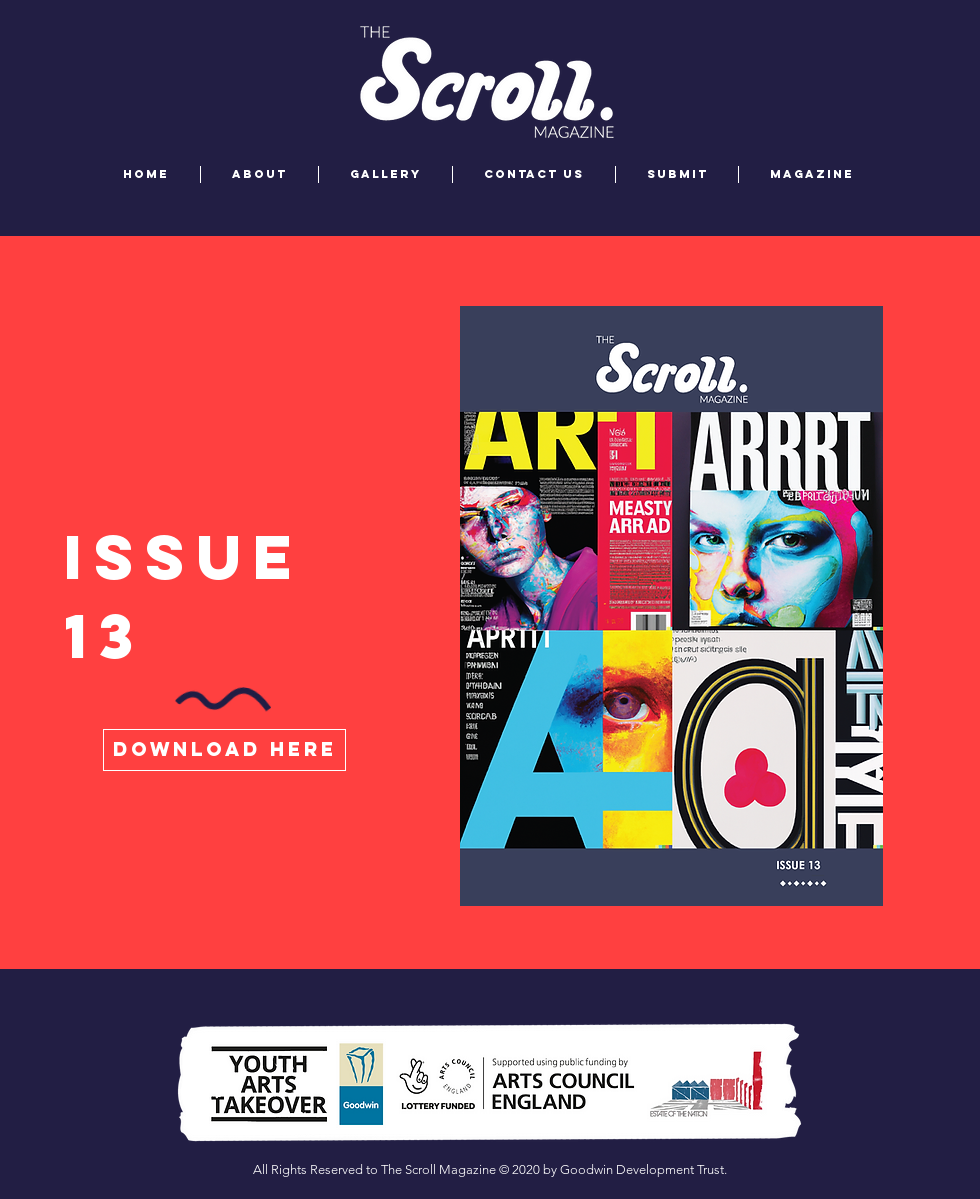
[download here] (224, 750)
